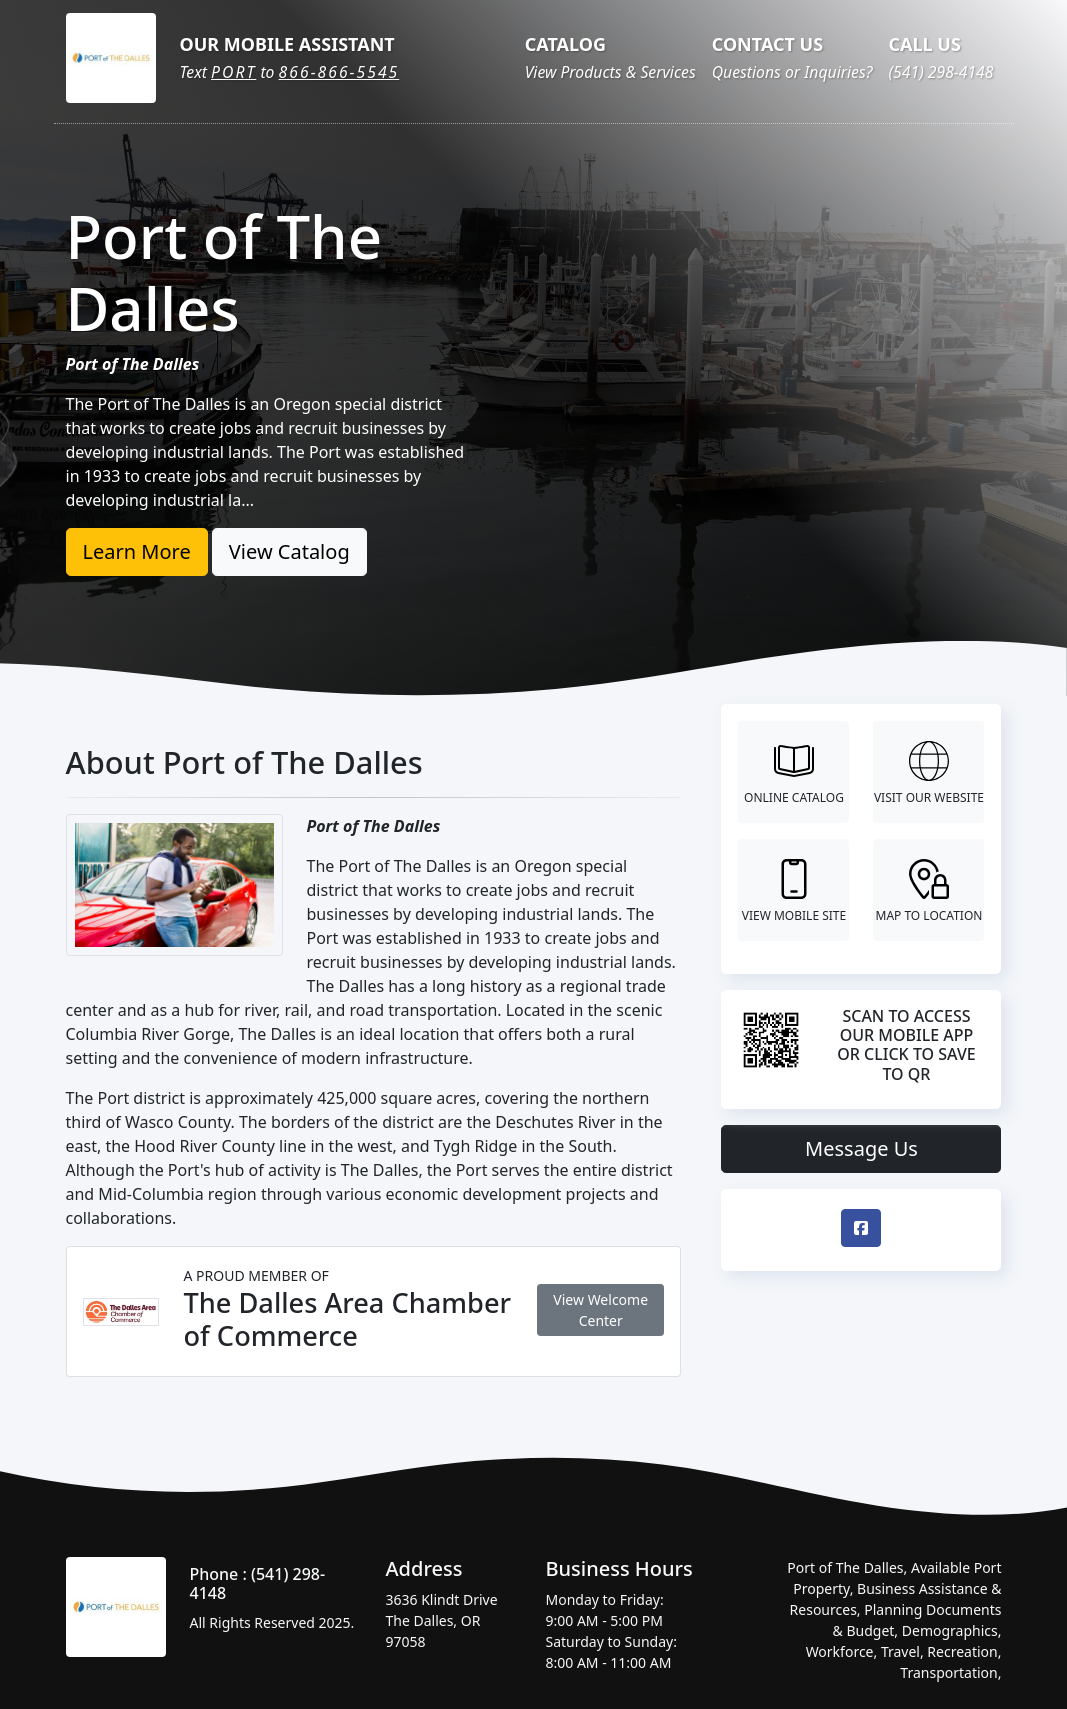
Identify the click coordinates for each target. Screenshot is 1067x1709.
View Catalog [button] (289, 551)
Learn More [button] (137, 551)
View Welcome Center (600, 1310)
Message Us (861, 1148)
